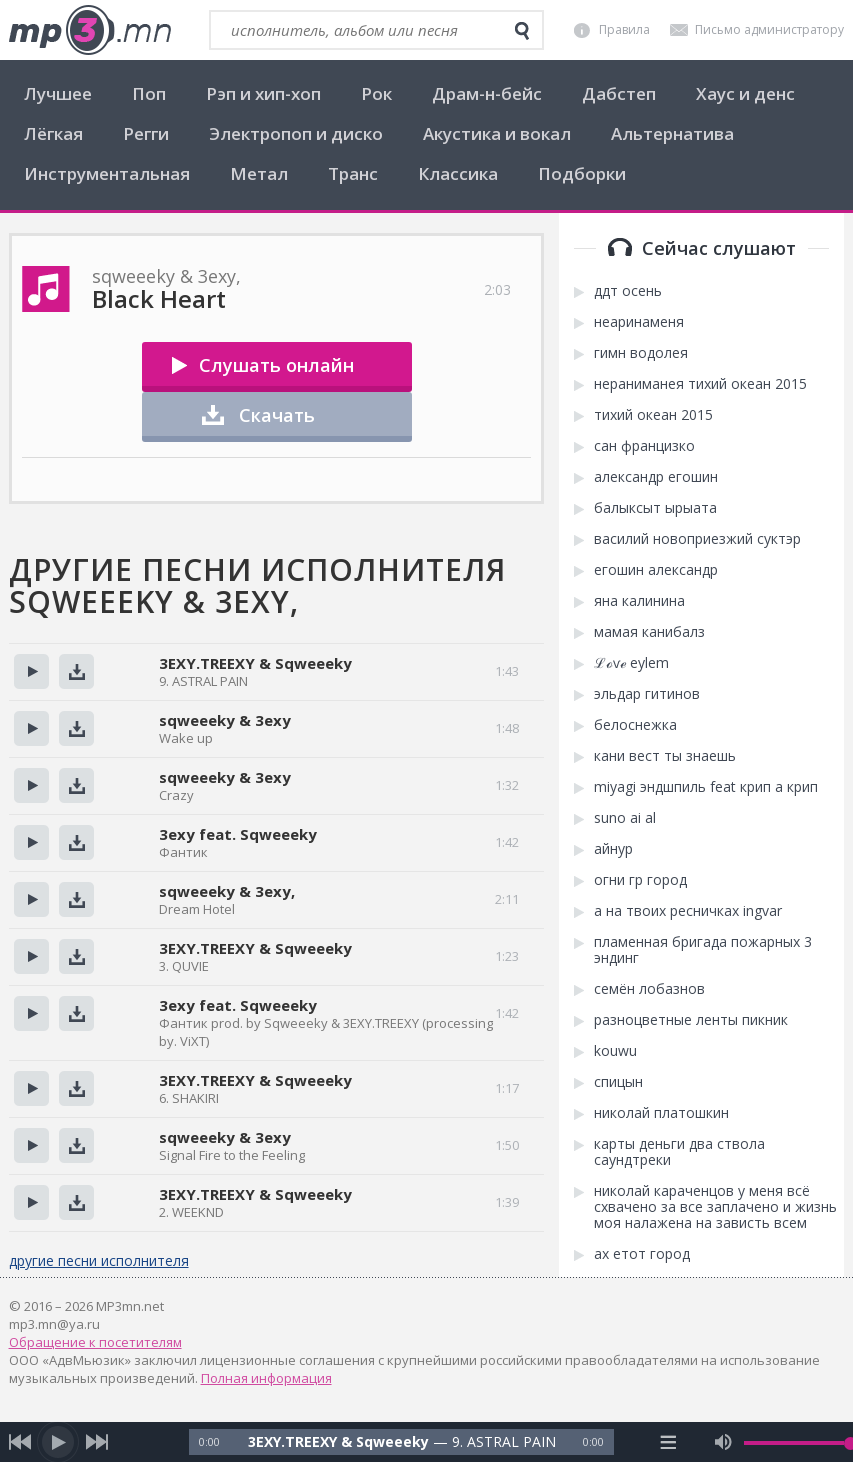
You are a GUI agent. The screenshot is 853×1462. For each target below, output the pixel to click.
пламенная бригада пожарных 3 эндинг (703, 950)
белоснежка (635, 725)
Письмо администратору (769, 29)
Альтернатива (672, 133)
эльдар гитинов (647, 694)
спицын (618, 1082)
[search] (522, 31)
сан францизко (644, 446)
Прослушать (31, 671)
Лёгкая (53, 133)
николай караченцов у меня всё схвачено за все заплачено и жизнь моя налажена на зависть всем (715, 1207)
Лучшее (58, 93)
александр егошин (656, 477)
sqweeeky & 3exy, (227, 891)
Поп (149, 93)
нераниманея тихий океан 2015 (700, 384)
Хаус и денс (745, 93)
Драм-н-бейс (487, 93)
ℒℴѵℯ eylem (631, 663)
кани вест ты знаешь (665, 756)
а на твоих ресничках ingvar (688, 911)
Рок (376, 93)
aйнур (613, 849)
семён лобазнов (649, 989)
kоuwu (615, 1051)
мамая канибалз (649, 632)
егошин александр (656, 570)
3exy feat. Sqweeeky (238, 834)
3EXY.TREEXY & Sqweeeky (255, 663)
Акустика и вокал (497, 133)
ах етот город (642, 1254)
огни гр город (640, 880)
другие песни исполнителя (99, 1260)
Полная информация (266, 1378)
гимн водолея (641, 353)
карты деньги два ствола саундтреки (679, 1152)
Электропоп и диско (296, 133)
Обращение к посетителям (95, 1342)
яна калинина (639, 601)
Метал (259, 173)
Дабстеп (619, 93)
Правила (624, 29)
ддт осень (628, 291)
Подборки (582, 173)
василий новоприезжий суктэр (697, 539)
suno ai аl (625, 818)
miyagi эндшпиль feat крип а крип (706, 787)
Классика (458, 173)
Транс (353, 173)
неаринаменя (639, 322)
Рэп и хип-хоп (263, 93)
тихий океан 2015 (653, 415)
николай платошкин (661, 1113)
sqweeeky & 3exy (225, 720)
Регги (146, 133)
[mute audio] (723, 1442)
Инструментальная (107, 173)
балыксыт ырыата (655, 508)
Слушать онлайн (276, 365)
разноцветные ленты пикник (691, 1020)
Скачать (277, 415)
